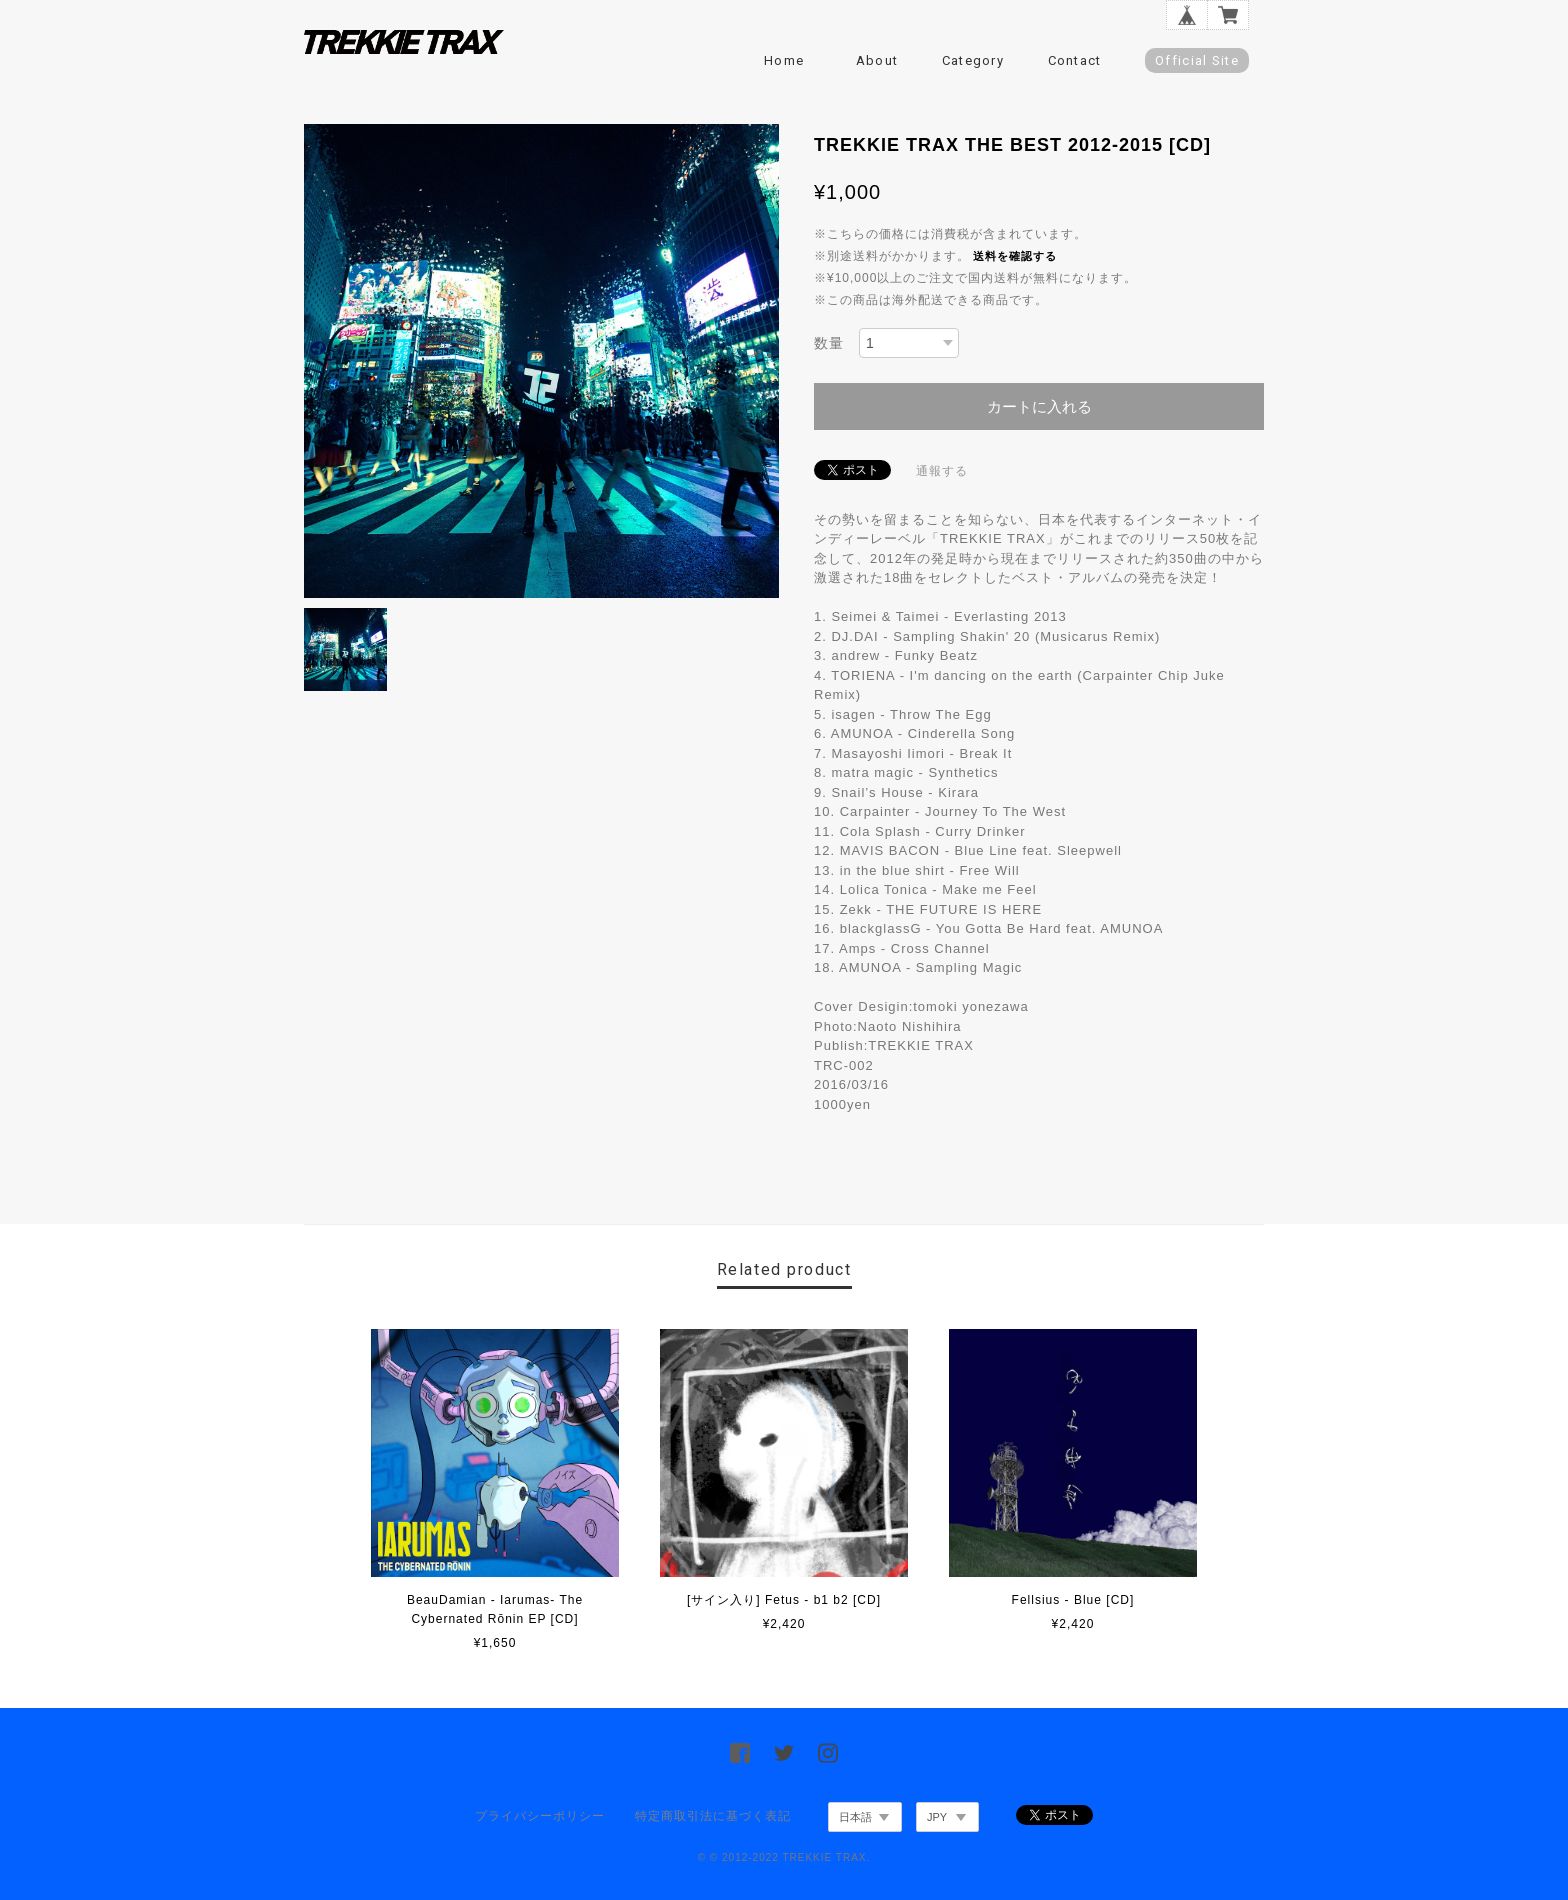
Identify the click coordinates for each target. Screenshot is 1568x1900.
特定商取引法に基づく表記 (713, 1816)
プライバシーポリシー (540, 1816)
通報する (942, 471)
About (877, 60)
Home (784, 60)
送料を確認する (1015, 256)
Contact (1075, 60)
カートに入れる (1039, 406)
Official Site (1197, 60)
